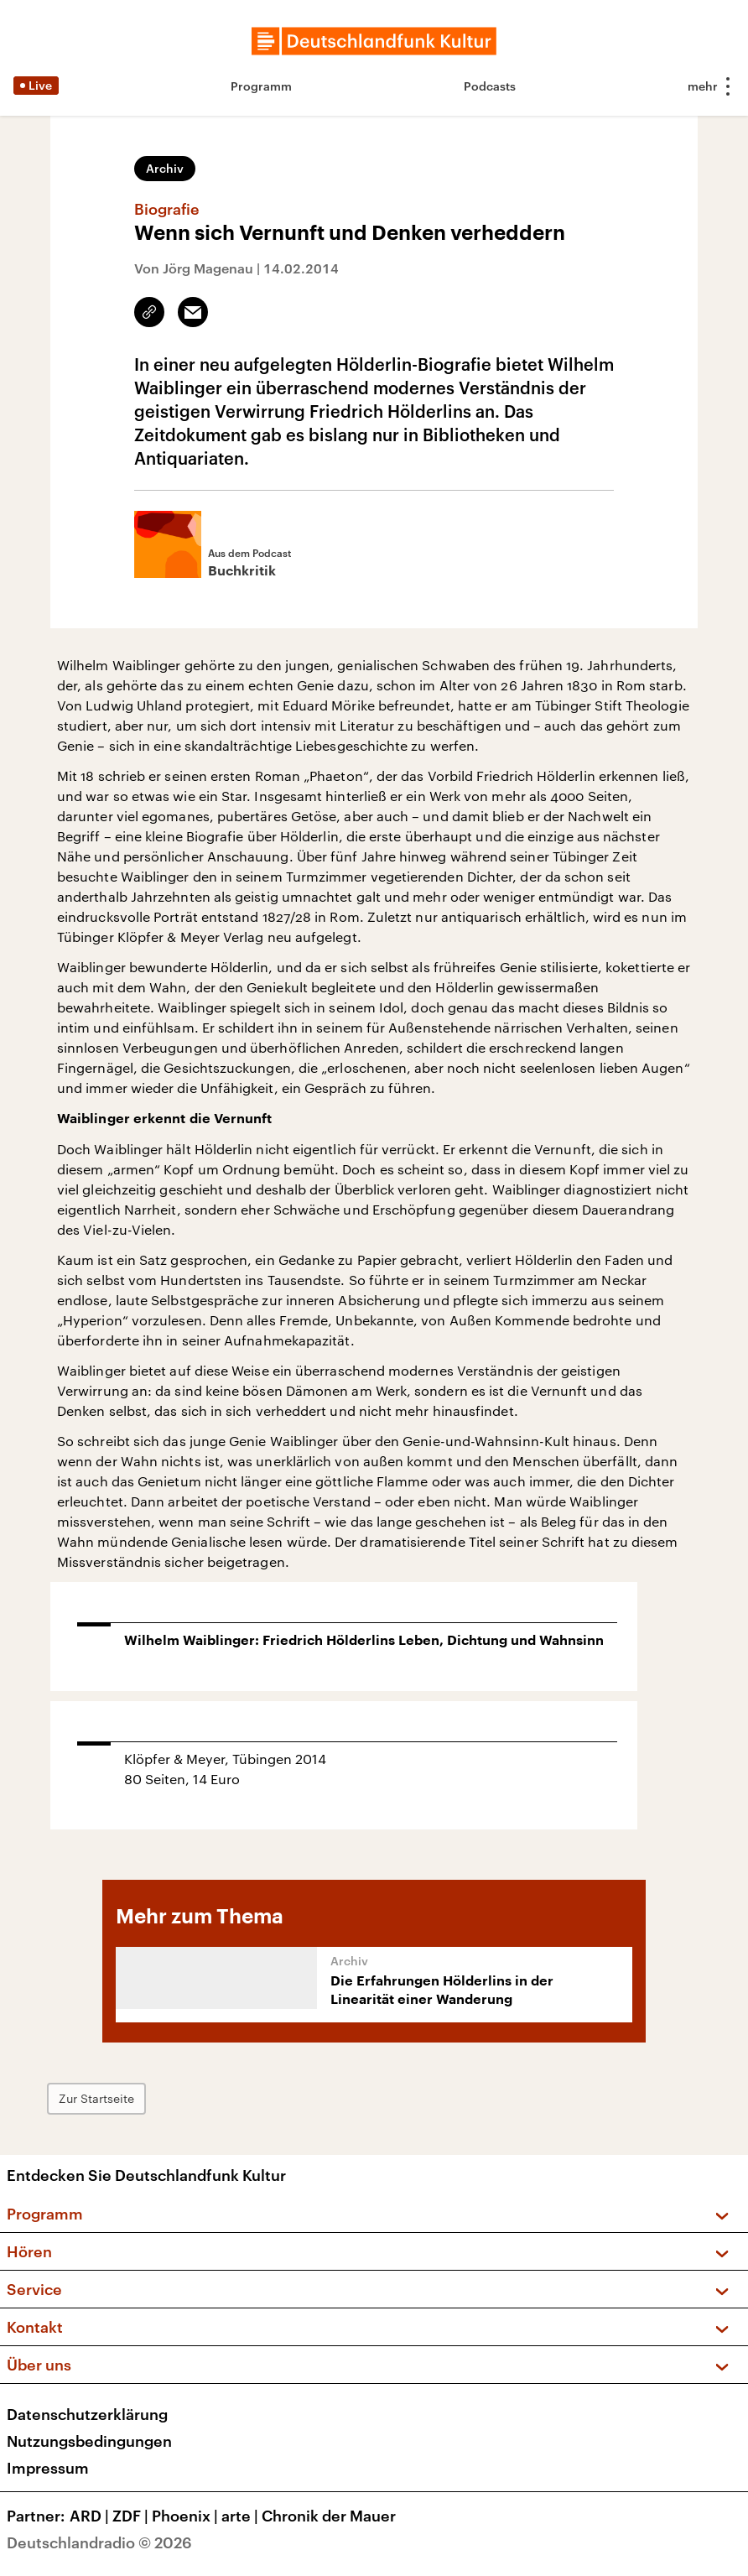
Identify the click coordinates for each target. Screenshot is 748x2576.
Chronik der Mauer (329, 2515)
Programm (261, 86)
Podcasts (490, 86)
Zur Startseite (96, 2098)
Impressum (48, 2468)
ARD (91, 2515)
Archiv (165, 168)
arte (241, 2515)
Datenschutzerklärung (87, 2414)
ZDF (132, 2515)
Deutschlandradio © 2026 (99, 2542)
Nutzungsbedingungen (89, 2441)
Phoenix (186, 2515)
